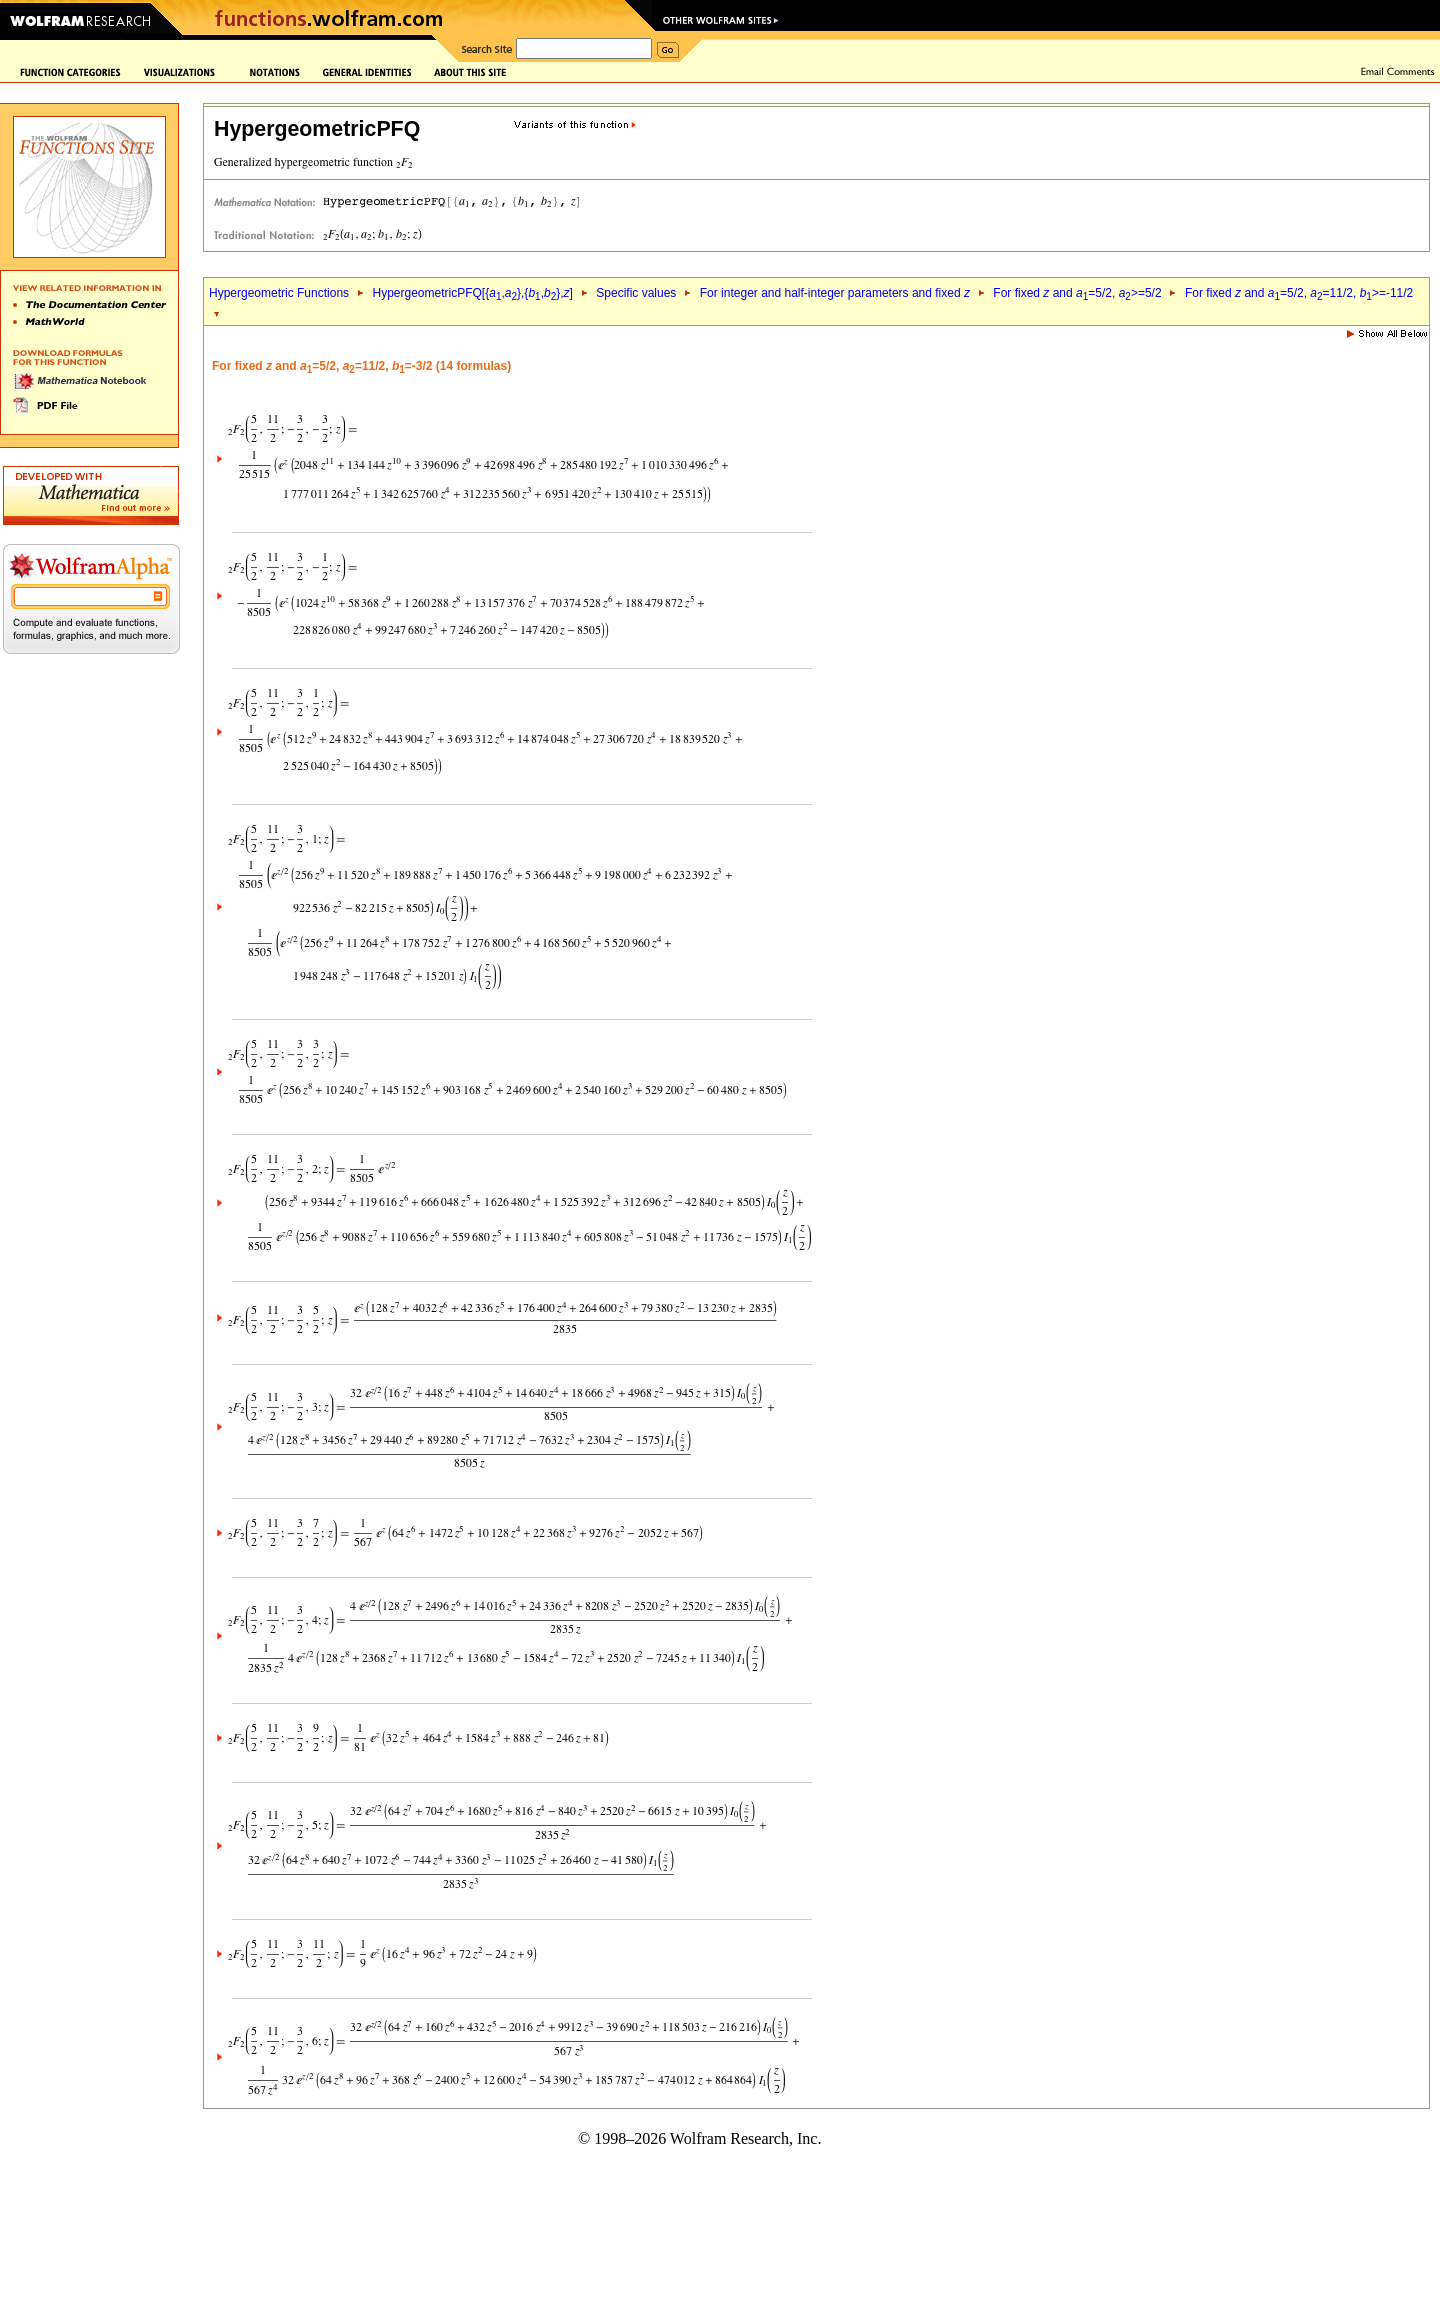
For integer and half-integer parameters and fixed (835, 293)
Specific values (636, 293)
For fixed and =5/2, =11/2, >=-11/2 (1299, 293)
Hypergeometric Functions (279, 293)
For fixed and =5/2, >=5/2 (1077, 293)
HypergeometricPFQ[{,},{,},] (472, 293)
